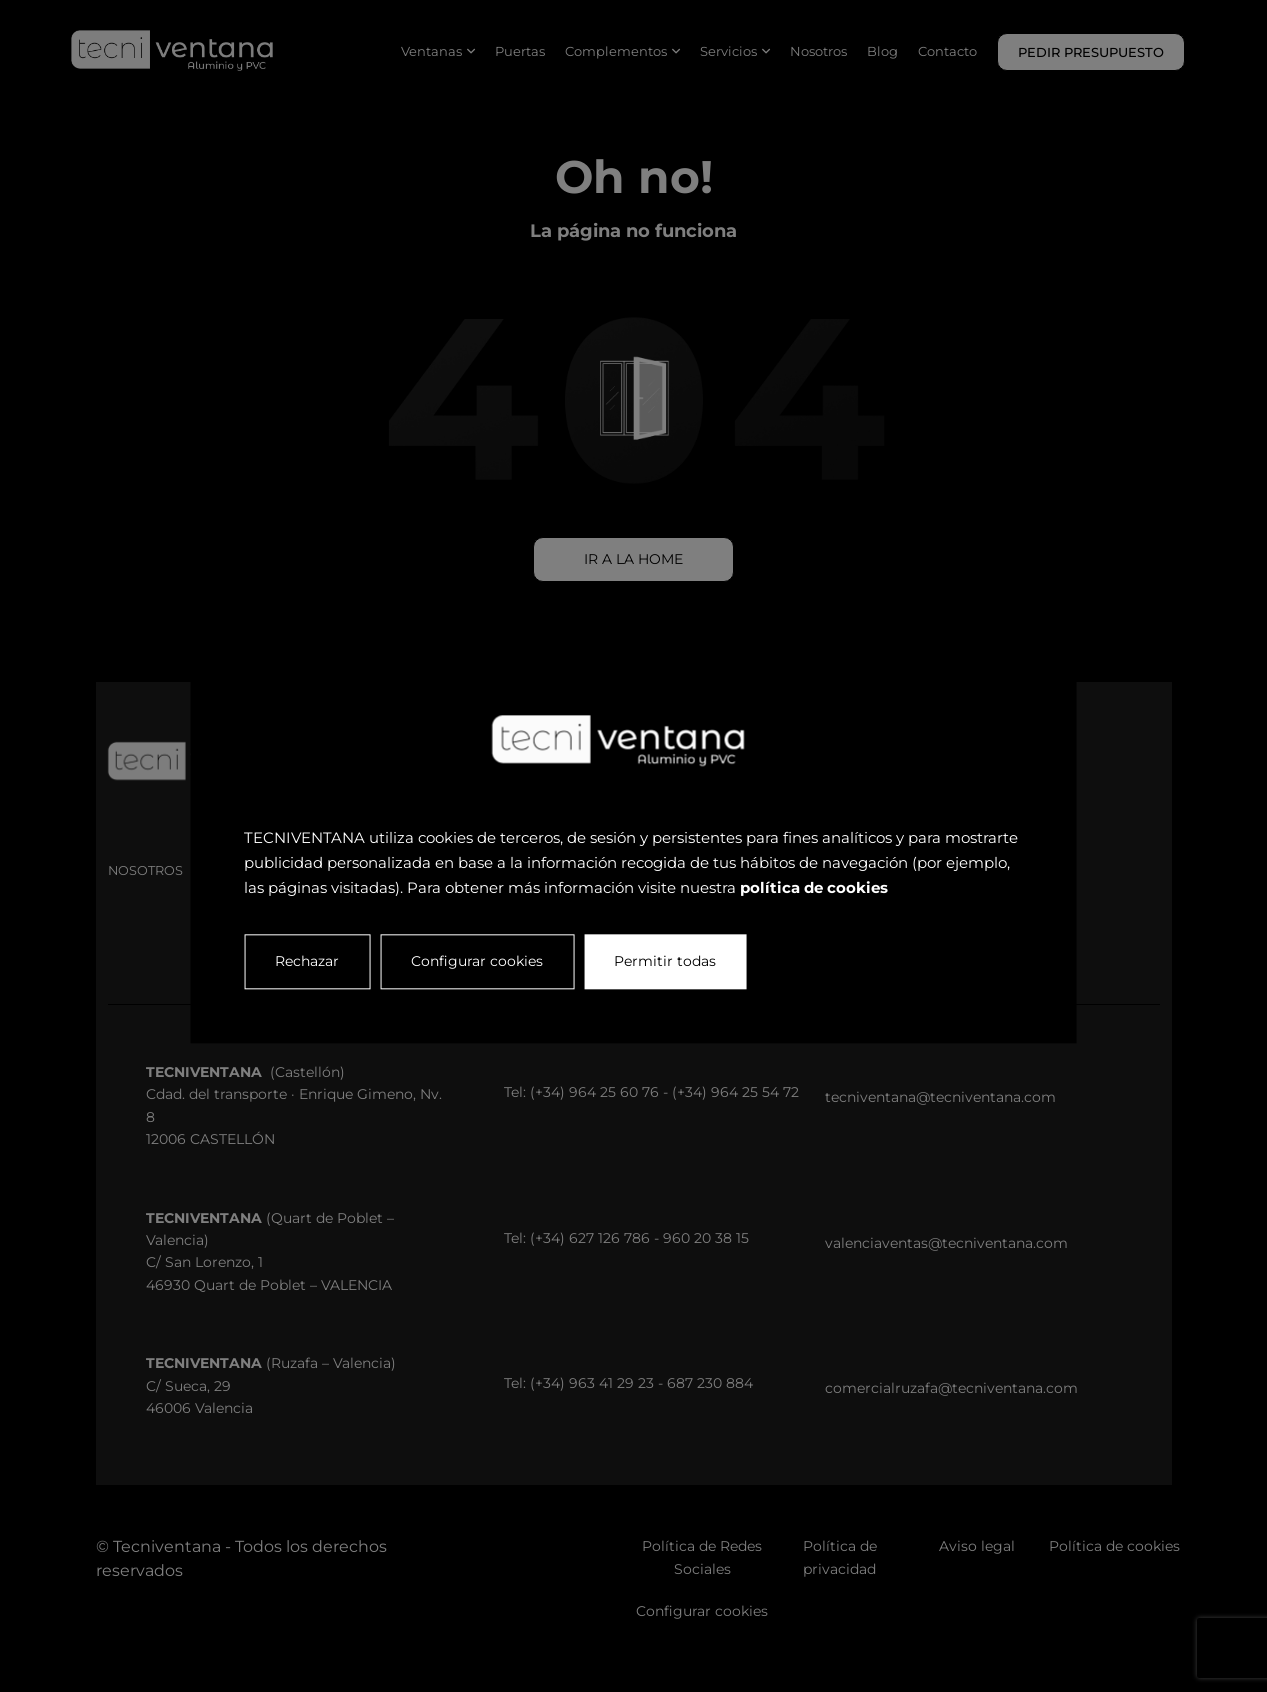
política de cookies (814, 887)
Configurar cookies (477, 962)
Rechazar (307, 962)
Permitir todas (665, 962)
